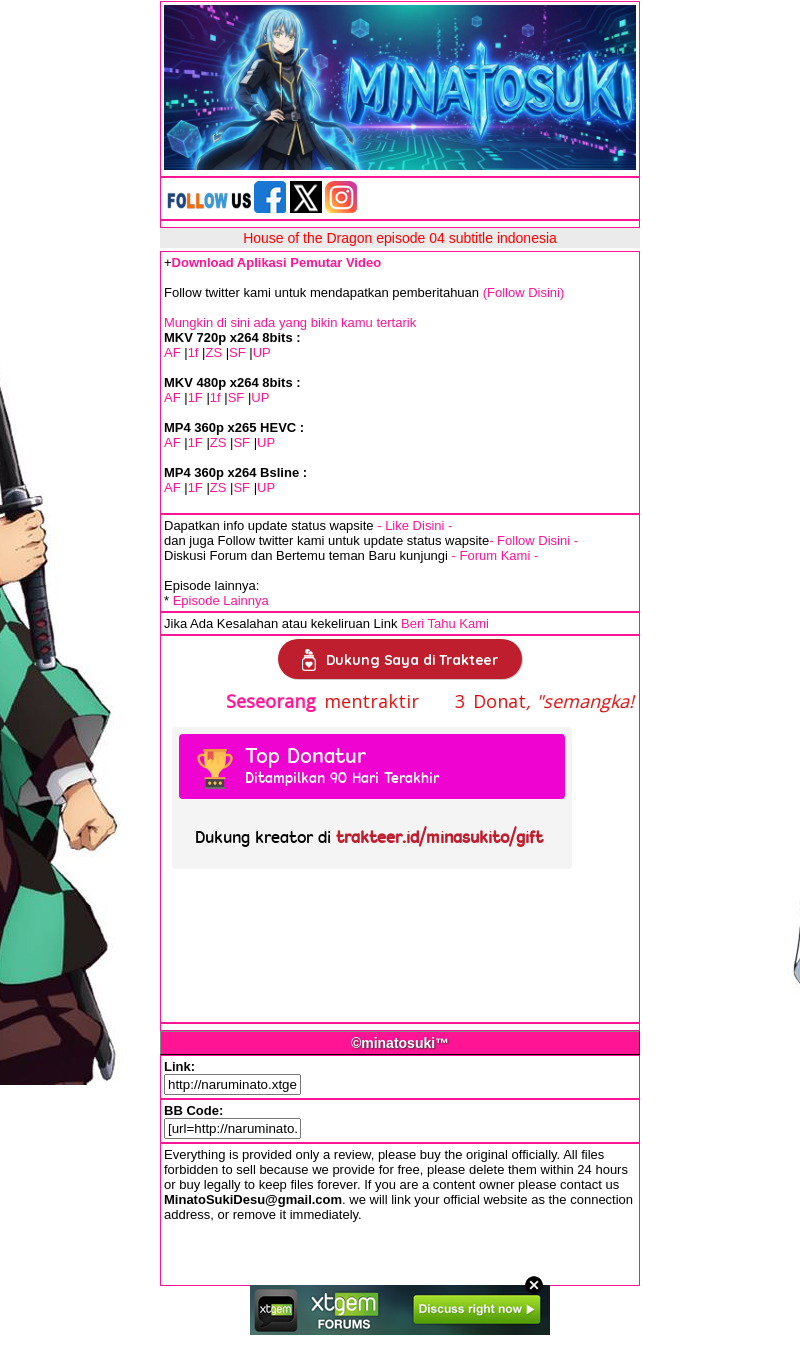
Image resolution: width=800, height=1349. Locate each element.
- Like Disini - (414, 525)
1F (195, 397)
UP (262, 352)
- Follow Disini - (533, 540)
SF (237, 352)
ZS (213, 352)
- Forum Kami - (495, 555)
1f (193, 352)
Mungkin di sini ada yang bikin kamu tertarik (290, 322)
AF (172, 352)
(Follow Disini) (524, 292)
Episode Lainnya (221, 600)
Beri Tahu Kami (445, 623)
